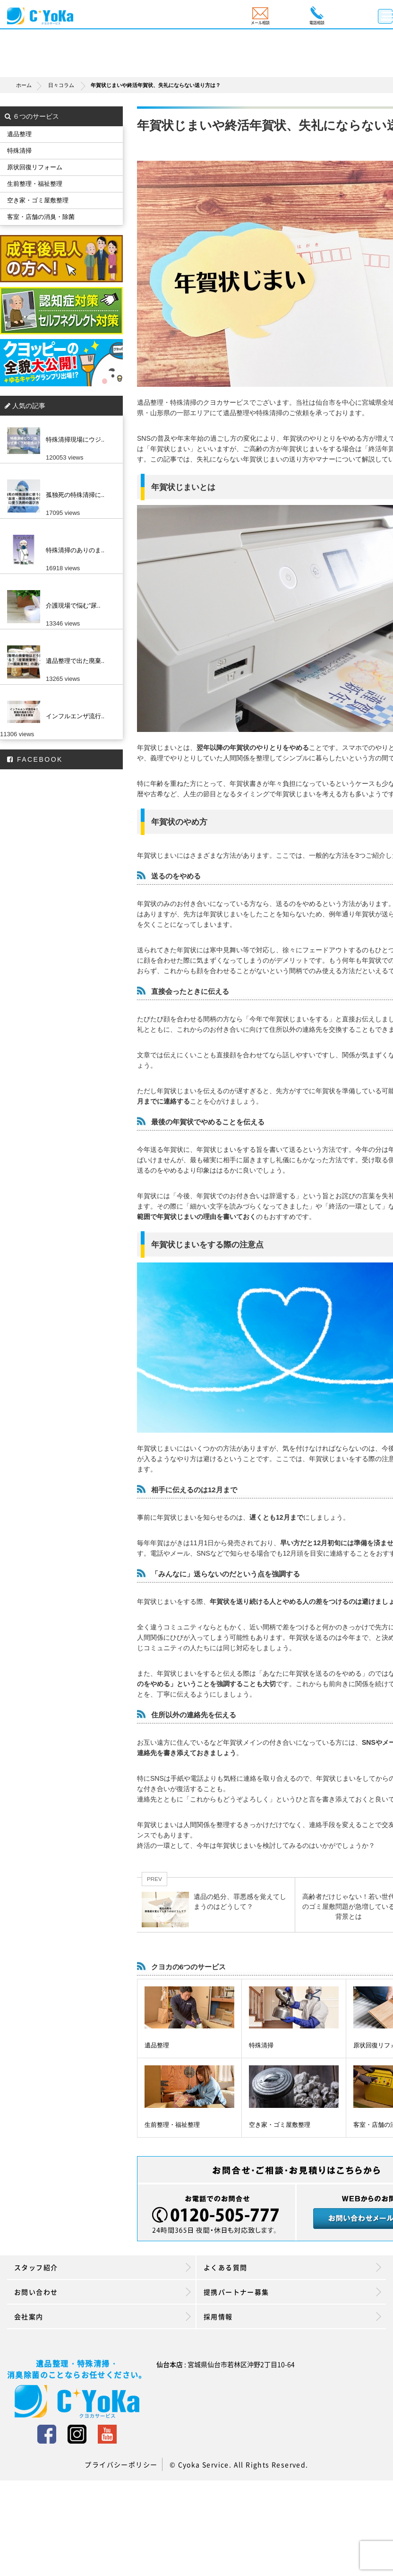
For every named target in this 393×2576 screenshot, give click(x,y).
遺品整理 (157, 2045)
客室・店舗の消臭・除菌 (41, 216)
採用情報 (292, 2316)
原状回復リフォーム (34, 167)
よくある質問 (292, 2267)
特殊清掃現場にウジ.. (75, 439)
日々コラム (61, 85)
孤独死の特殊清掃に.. (75, 494)
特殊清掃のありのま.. (75, 550)
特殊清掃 (261, 2045)
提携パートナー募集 (292, 2292)
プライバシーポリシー (121, 2464)
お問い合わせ (102, 2292)
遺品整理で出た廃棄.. (75, 660)
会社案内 (102, 2316)
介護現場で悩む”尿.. (73, 605)
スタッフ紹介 (102, 2267)
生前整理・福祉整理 (172, 2124)
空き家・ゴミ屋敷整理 (279, 2124)
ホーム (31, 85)
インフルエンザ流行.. (75, 716)
